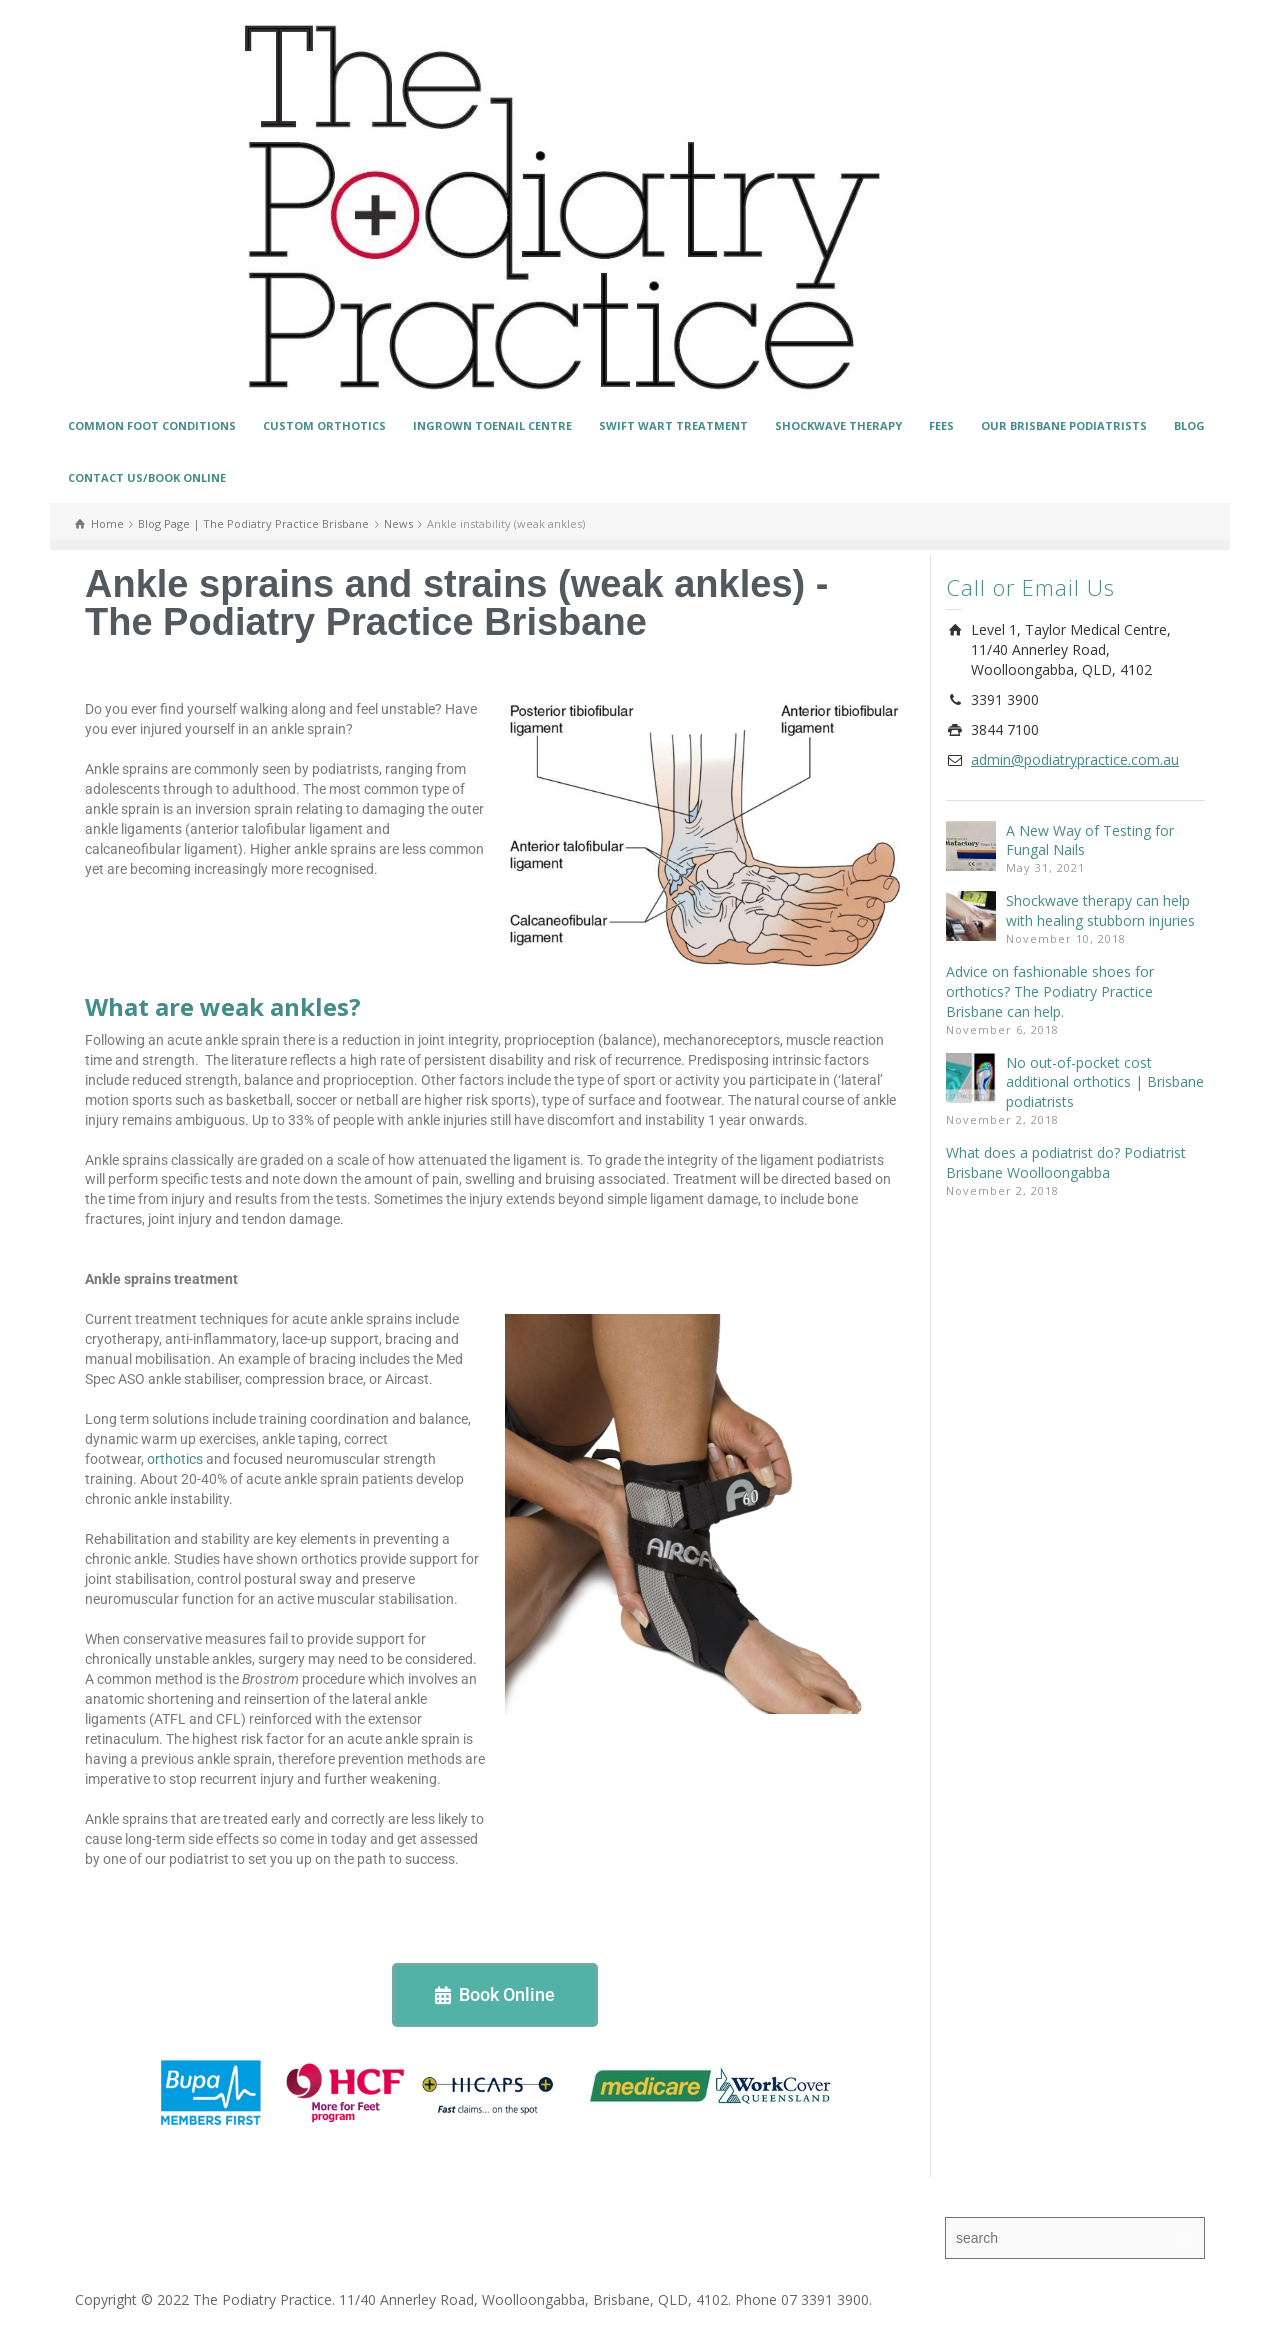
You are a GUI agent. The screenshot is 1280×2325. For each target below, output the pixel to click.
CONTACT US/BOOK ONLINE (147, 477)
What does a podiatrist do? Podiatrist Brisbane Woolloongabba (1066, 1162)
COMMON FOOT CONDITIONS (152, 425)
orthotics (175, 1459)
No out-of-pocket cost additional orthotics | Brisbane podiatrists (1105, 1082)
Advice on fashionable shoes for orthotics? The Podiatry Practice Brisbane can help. (1050, 991)
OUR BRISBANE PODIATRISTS (1064, 425)
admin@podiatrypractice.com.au (1075, 759)
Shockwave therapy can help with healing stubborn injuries (1100, 910)
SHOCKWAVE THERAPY (838, 425)
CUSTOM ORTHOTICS (324, 425)
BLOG (1189, 425)
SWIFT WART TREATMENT (673, 425)
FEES (941, 425)
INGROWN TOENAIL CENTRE (492, 425)
